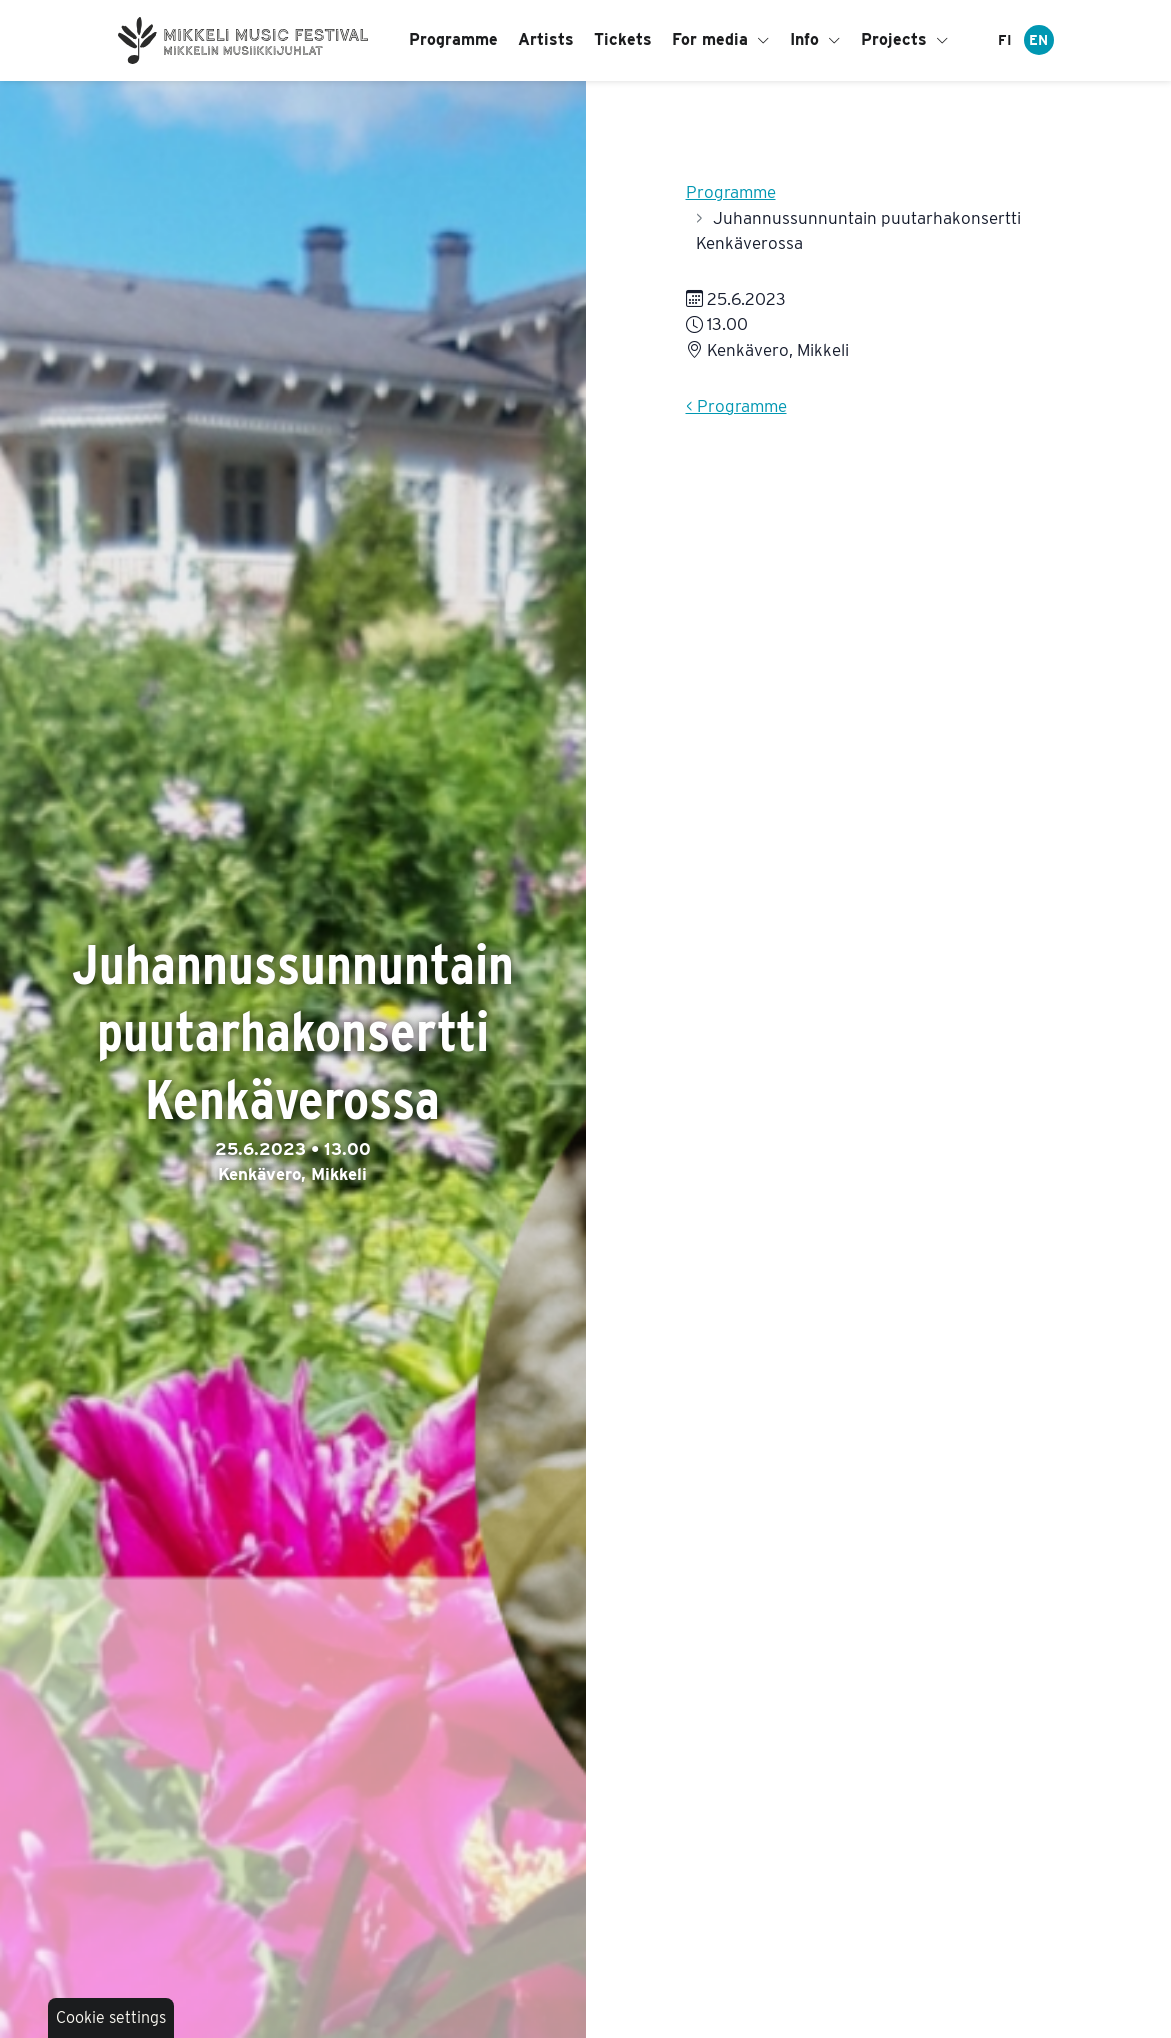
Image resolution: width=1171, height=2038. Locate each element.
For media (721, 39)
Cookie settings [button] (111, 2017)
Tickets (623, 39)
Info (815, 39)
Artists (546, 39)
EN (1038, 40)
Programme (453, 39)
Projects (905, 39)
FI (1005, 40)
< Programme (736, 406)
